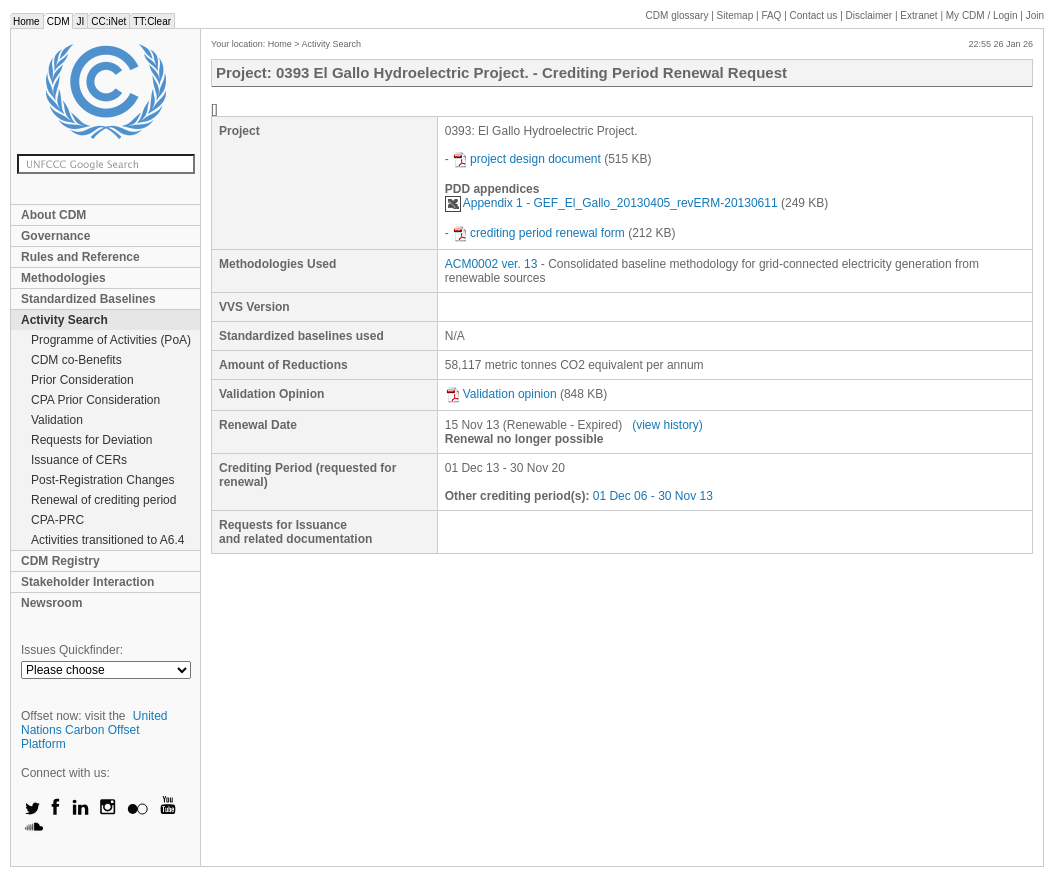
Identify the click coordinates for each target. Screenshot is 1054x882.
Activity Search (64, 320)
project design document (526, 159)
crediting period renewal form (538, 233)
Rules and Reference (80, 257)
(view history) (667, 425)
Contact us (814, 15)
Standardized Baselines (88, 299)
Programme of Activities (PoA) (111, 340)
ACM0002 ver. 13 (491, 264)
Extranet (918, 15)
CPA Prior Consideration (95, 400)
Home (26, 21)
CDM (58, 21)
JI (80, 21)
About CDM (53, 215)
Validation (57, 420)
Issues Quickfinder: (72, 650)
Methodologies (63, 278)
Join (1035, 15)
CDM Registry (60, 561)
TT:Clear (152, 21)
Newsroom (51, 603)
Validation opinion (501, 394)
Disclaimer (869, 15)
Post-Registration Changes (102, 480)
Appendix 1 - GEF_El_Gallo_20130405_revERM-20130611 (611, 203)
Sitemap (735, 15)
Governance (55, 236)
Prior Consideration (82, 380)
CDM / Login (983, 15)
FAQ (771, 15)
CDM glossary (677, 15)
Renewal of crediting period (103, 500)
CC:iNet (108, 21)
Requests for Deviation (91, 440)
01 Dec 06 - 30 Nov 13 (653, 496)
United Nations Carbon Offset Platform (94, 730)
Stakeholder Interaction (87, 582)
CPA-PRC (57, 520)
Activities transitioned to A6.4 (107, 540)
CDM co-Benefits (76, 360)
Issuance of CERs (79, 460)
